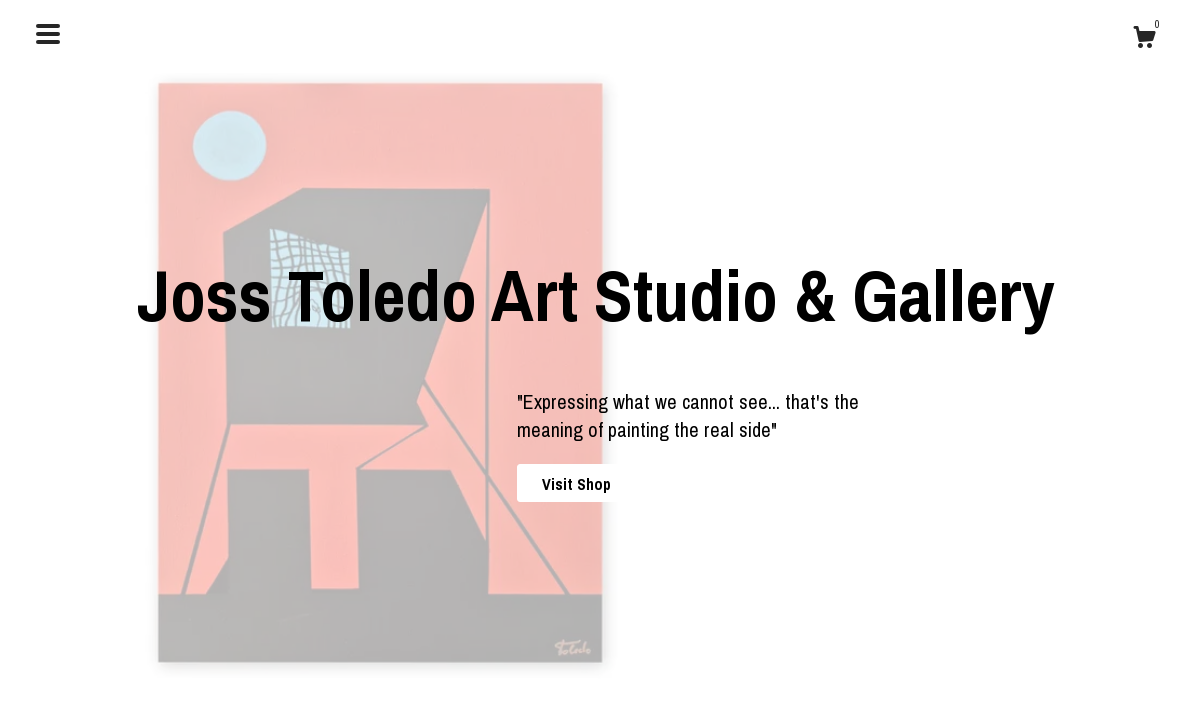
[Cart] (1144, 40)
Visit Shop (576, 484)
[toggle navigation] (48, 34)
